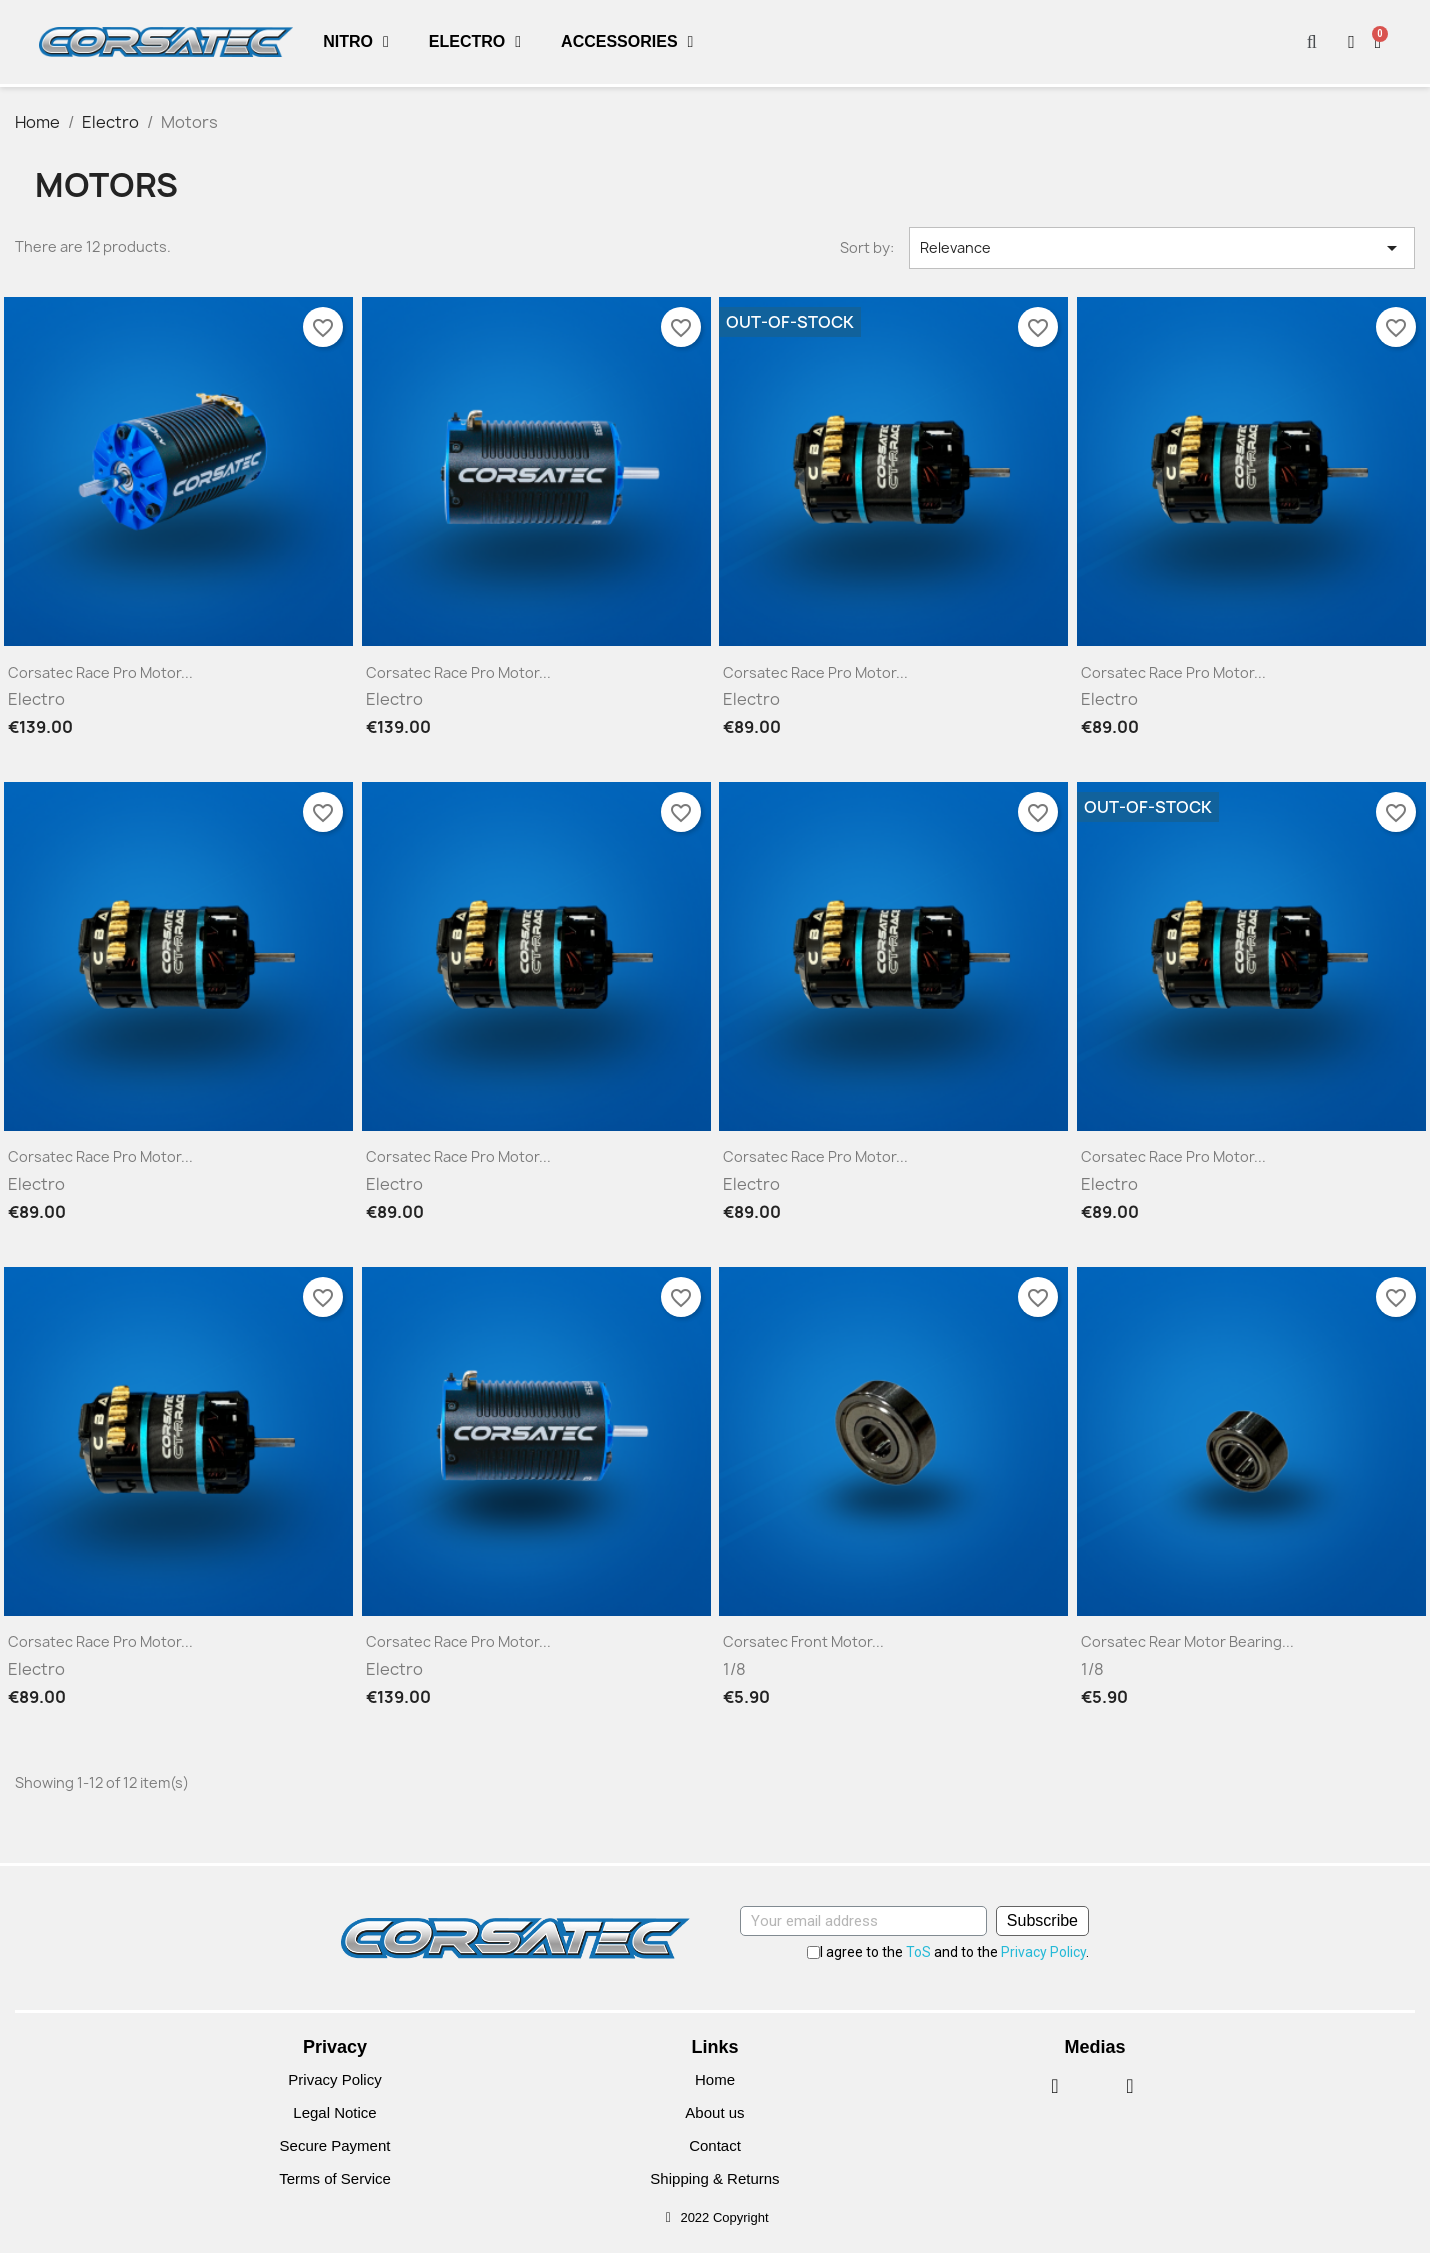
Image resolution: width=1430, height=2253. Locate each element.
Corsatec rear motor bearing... (1187, 1641)
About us (714, 2112)
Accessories (627, 42)
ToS (918, 1952)
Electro (475, 42)
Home (715, 2079)
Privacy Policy (1043, 1952)
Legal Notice (334, 2112)
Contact (715, 2145)
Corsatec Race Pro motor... (100, 672)
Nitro (356, 42)
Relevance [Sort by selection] (1162, 248)
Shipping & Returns (714, 2178)
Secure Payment (335, 2145)
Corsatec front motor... (803, 1641)
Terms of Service (335, 2178)
